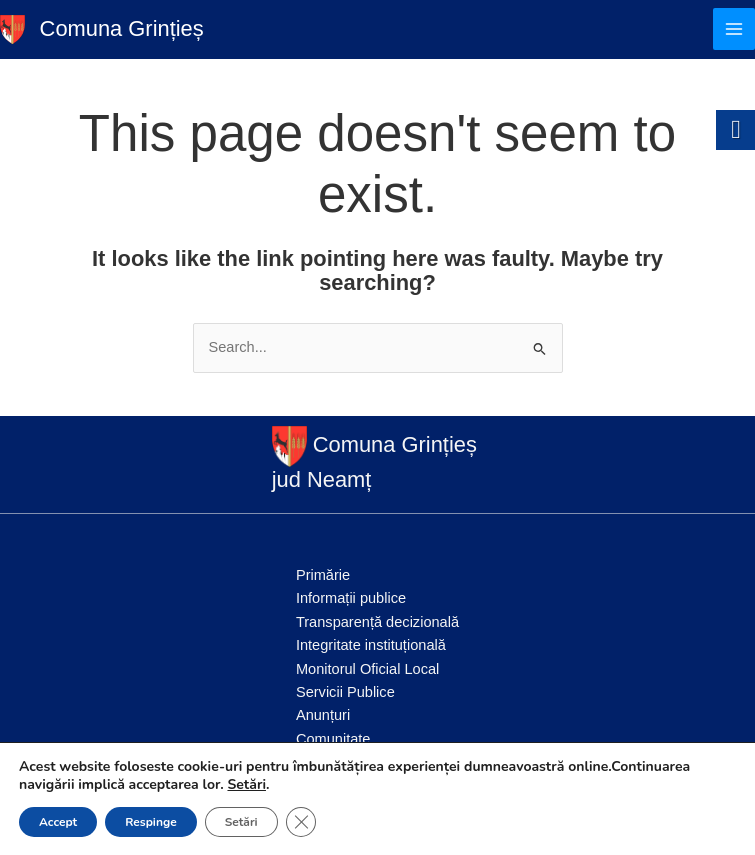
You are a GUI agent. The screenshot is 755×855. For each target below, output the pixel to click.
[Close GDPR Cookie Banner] (301, 822)
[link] (12, 28)
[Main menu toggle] (734, 29)
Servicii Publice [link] (345, 692)
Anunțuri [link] (323, 715)
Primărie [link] (323, 575)
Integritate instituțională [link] (371, 645)
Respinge (150, 822)
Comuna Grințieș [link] (122, 28)
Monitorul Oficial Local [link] (367, 669)
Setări (246, 785)
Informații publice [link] (351, 598)
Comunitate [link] (333, 739)
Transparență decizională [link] (377, 622)
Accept (58, 822)
